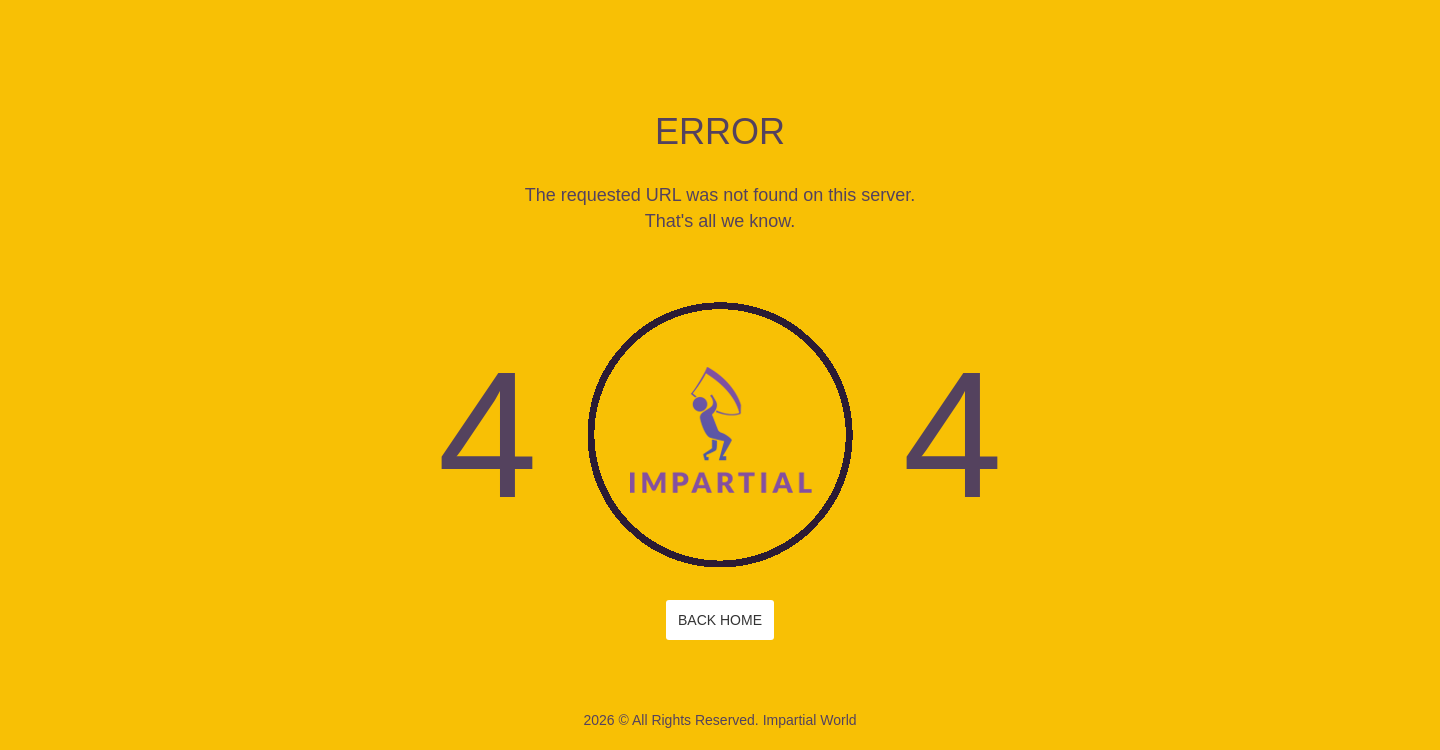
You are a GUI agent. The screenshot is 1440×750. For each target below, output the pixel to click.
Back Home (720, 620)
